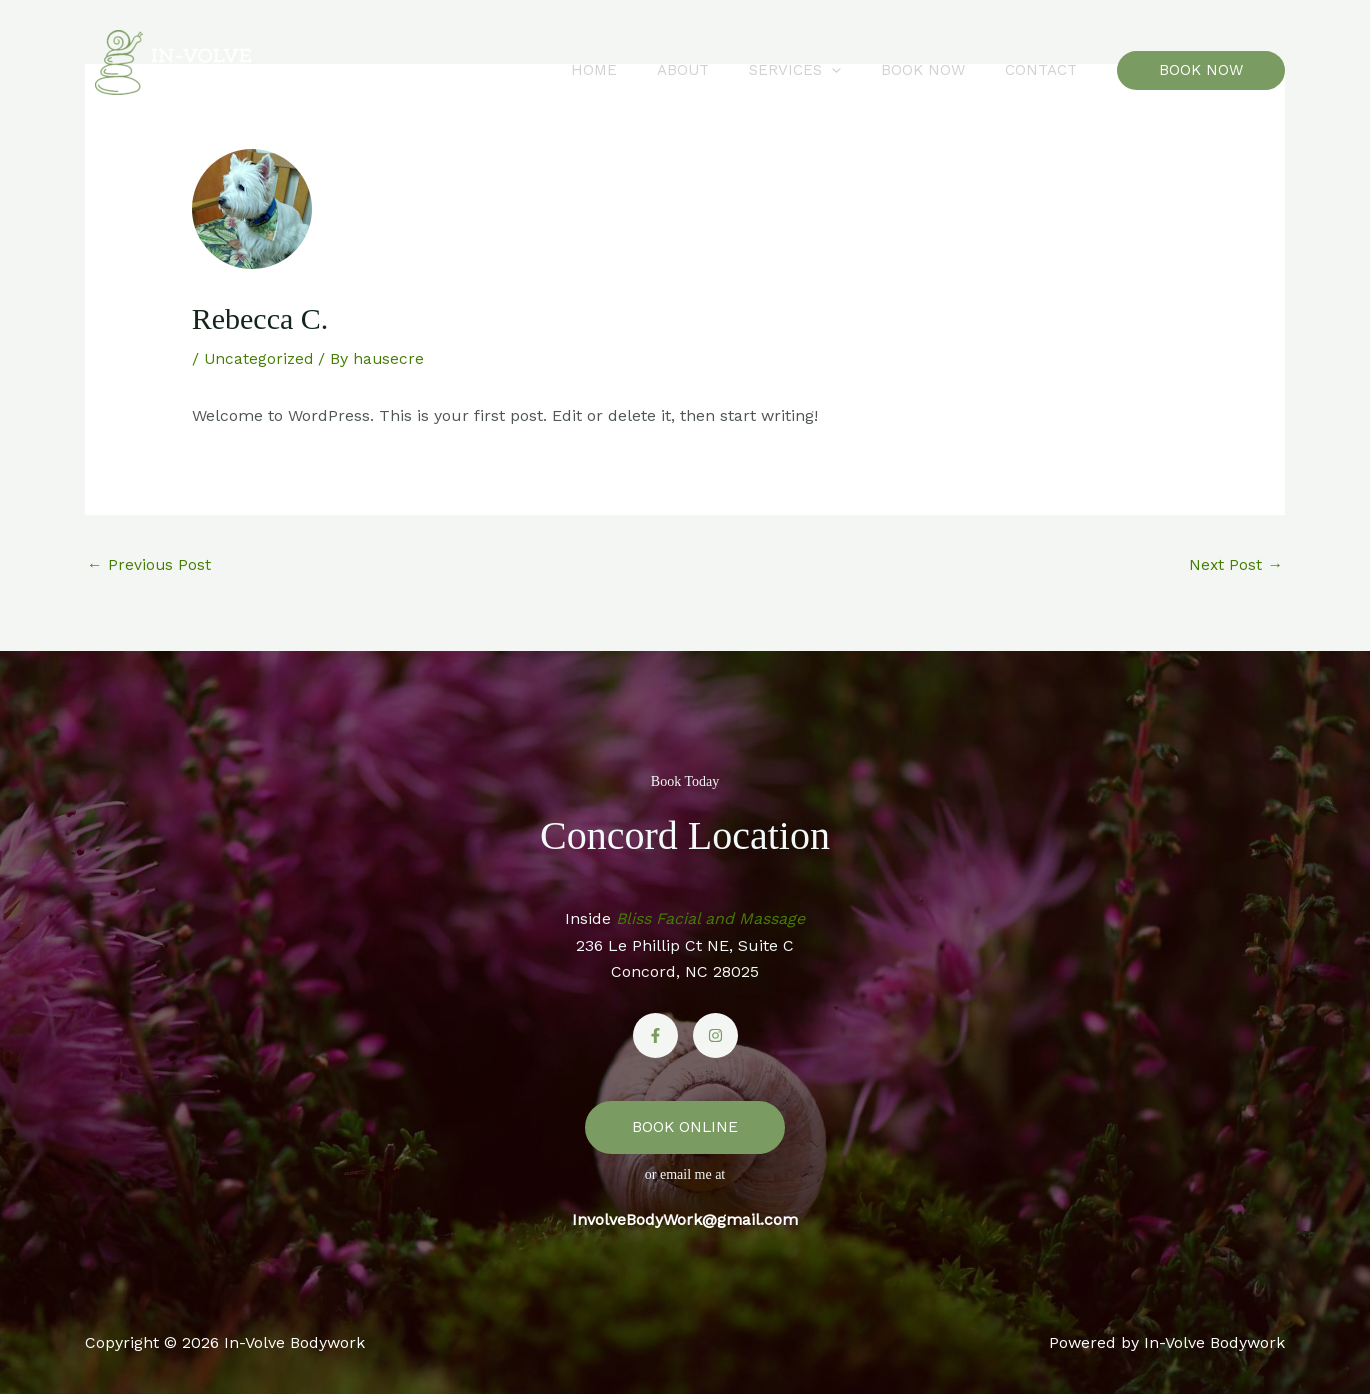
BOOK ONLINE (685, 1127)
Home (639, 70)
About (718, 70)
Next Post (1235, 564)
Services (820, 70)
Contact (1046, 70)
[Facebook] (655, 1036)
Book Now (938, 70)
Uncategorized (260, 358)
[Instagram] (715, 1036)
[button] (856, 70)
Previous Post (149, 564)
